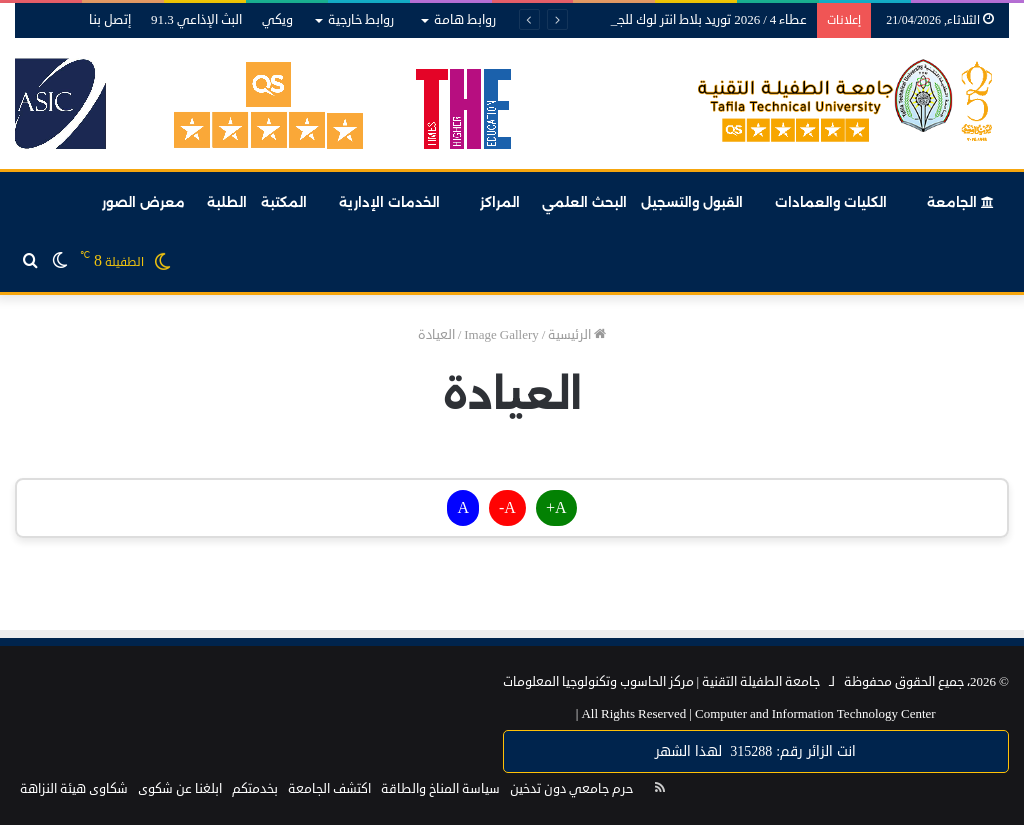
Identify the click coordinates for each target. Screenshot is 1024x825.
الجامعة (960, 202)
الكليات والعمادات (831, 202)
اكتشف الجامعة (329, 789)
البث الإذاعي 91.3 (196, 20)
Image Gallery (501, 335)
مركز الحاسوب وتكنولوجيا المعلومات (598, 682)
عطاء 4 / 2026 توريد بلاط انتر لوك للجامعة (698, 20)
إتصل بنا (110, 20)
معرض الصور (143, 202)
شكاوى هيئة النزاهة (74, 789)
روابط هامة (465, 20)
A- (507, 508)
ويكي (277, 20)
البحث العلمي (584, 202)
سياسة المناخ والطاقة (440, 789)
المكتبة (284, 202)
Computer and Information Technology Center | (756, 714)
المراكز (500, 202)
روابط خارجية (361, 20)
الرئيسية (577, 335)
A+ (556, 508)
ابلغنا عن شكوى (180, 789)
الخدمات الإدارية (389, 202)
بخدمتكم (255, 789)
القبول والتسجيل (692, 202)
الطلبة (227, 202)
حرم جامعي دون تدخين (571, 789)
